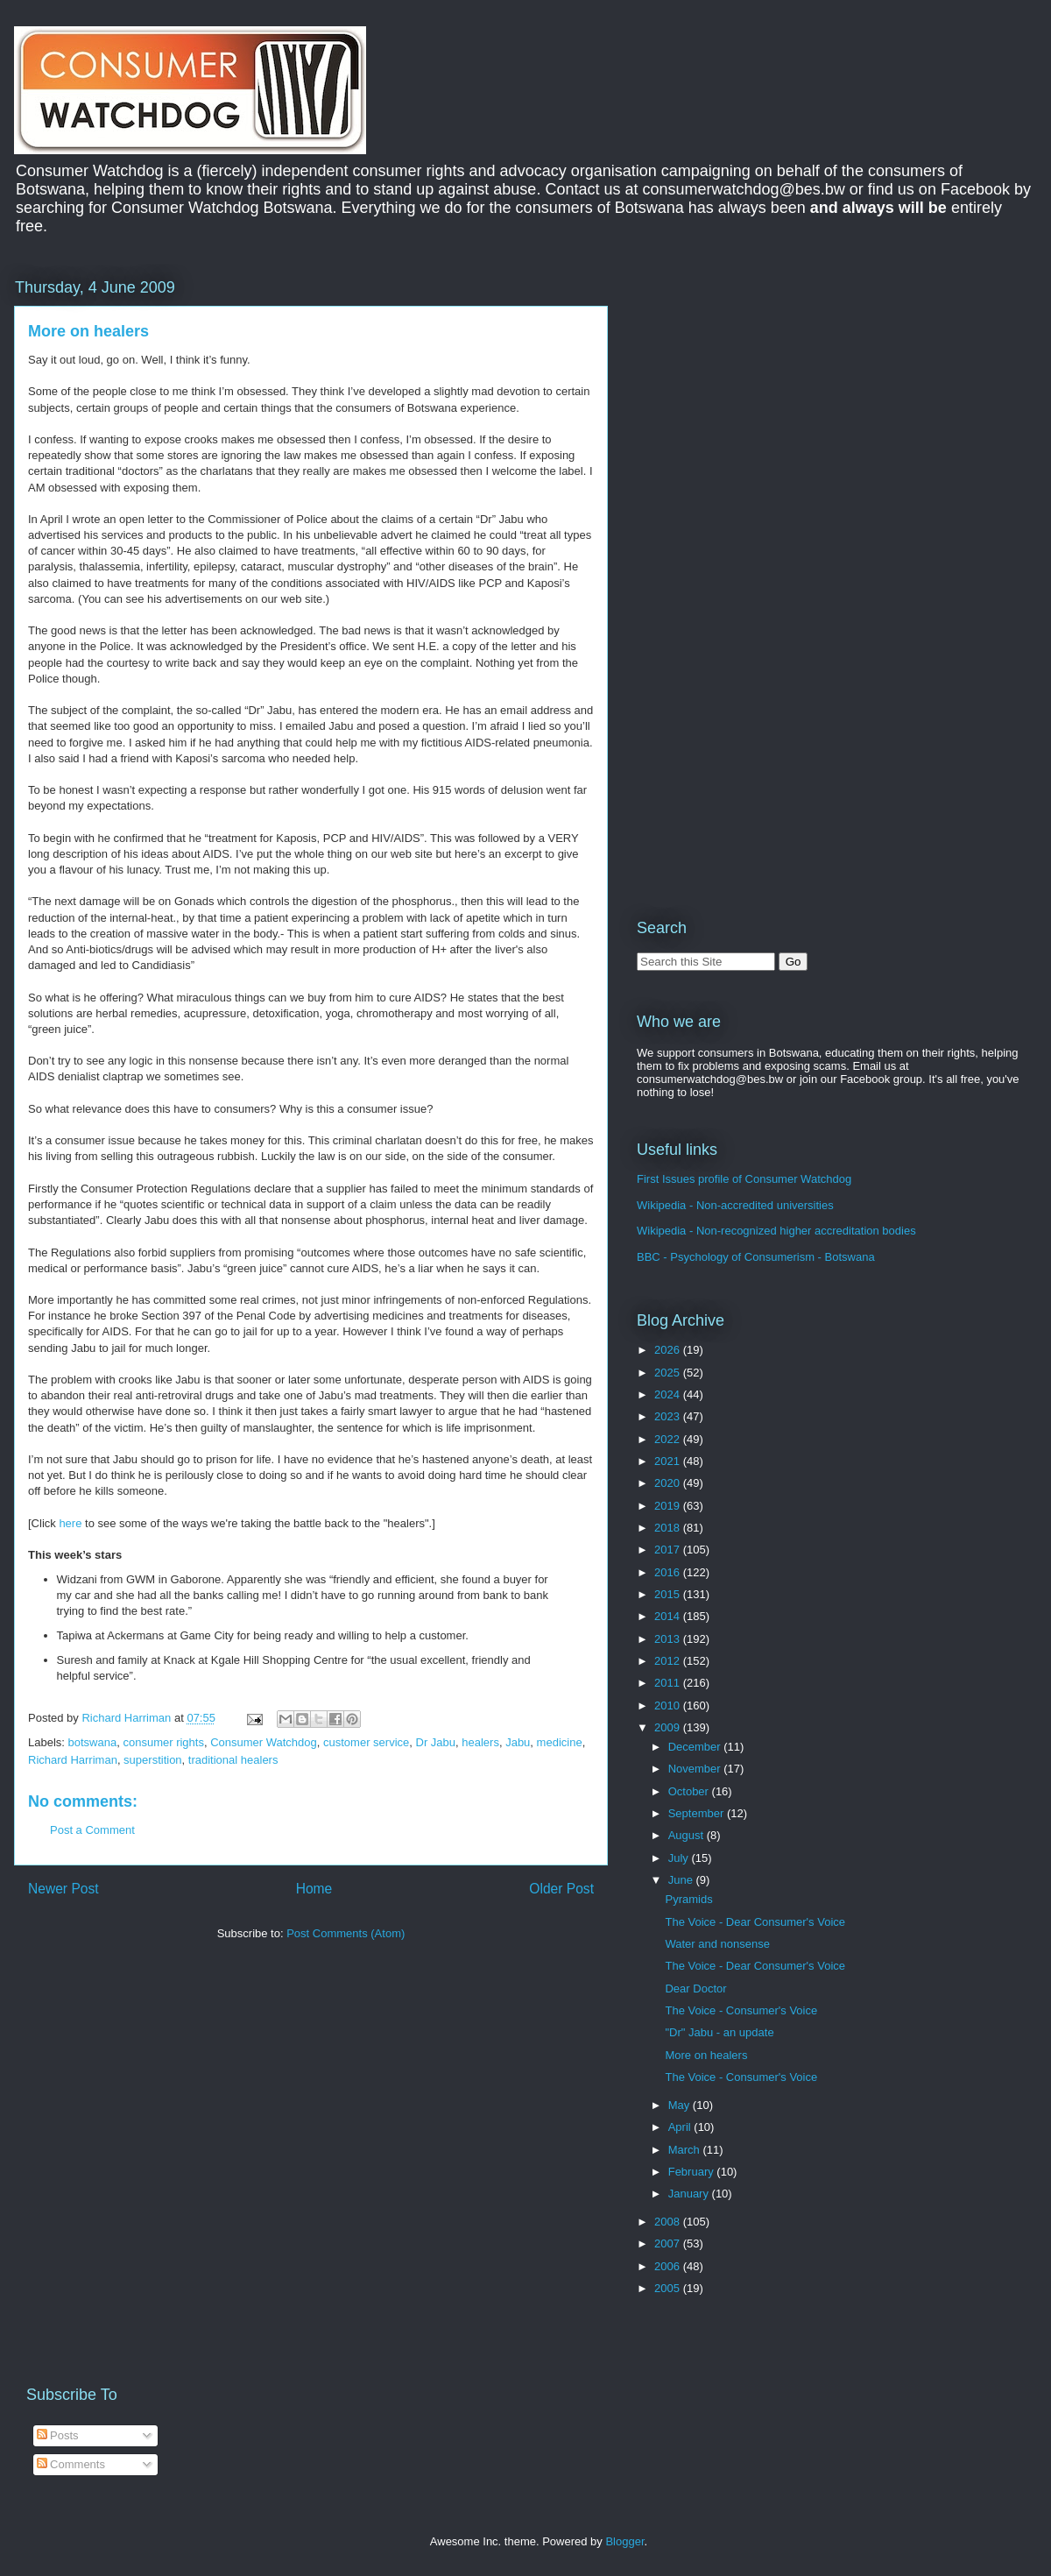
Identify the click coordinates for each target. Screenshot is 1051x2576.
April (681, 2127)
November (696, 1768)
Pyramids (688, 1899)
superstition (152, 1759)
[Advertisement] (784, 397)
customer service (366, 1742)
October (690, 1791)
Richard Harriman (72, 1759)
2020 (668, 1483)
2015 (668, 1594)
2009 (668, 1727)
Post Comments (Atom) (345, 1933)
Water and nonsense (717, 1943)
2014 (668, 1616)
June (682, 1879)
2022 (668, 1439)
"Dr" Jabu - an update (719, 2032)
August (687, 1835)
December (696, 1746)
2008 (668, 2221)
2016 (668, 1572)
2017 (668, 1549)
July (680, 1858)
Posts (58, 2435)
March (685, 2149)
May (680, 2105)
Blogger (624, 2541)
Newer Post (63, 1888)
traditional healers (233, 1759)
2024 (668, 1394)
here (70, 1523)
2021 (668, 1461)
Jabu (517, 1742)
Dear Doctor (695, 1988)
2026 (668, 1349)
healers (480, 1742)
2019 (668, 1505)
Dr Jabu (436, 1742)
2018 (668, 1527)
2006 (668, 2266)
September (697, 1813)
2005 (668, 2288)
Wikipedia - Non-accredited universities (735, 1205)
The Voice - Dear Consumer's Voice (755, 1921)
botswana (92, 1742)
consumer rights (163, 1742)
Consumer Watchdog (263, 1742)
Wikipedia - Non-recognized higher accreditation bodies (776, 1230)
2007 (668, 2243)
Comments (71, 2464)
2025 (668, 1372)
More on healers (706, 2055)
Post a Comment (92, 1829)
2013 (668, 1638)
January (690, 2193)
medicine (559, 1742)
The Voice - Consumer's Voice (741, 2010)
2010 (668, 1705)
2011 (668, 1682)
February (692, 2171)
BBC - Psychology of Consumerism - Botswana (756, 1256)
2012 (668, 1660)
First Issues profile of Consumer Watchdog (744, 1178)
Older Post (561, 1888)
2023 (668, 1416)
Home (314, 1888)
